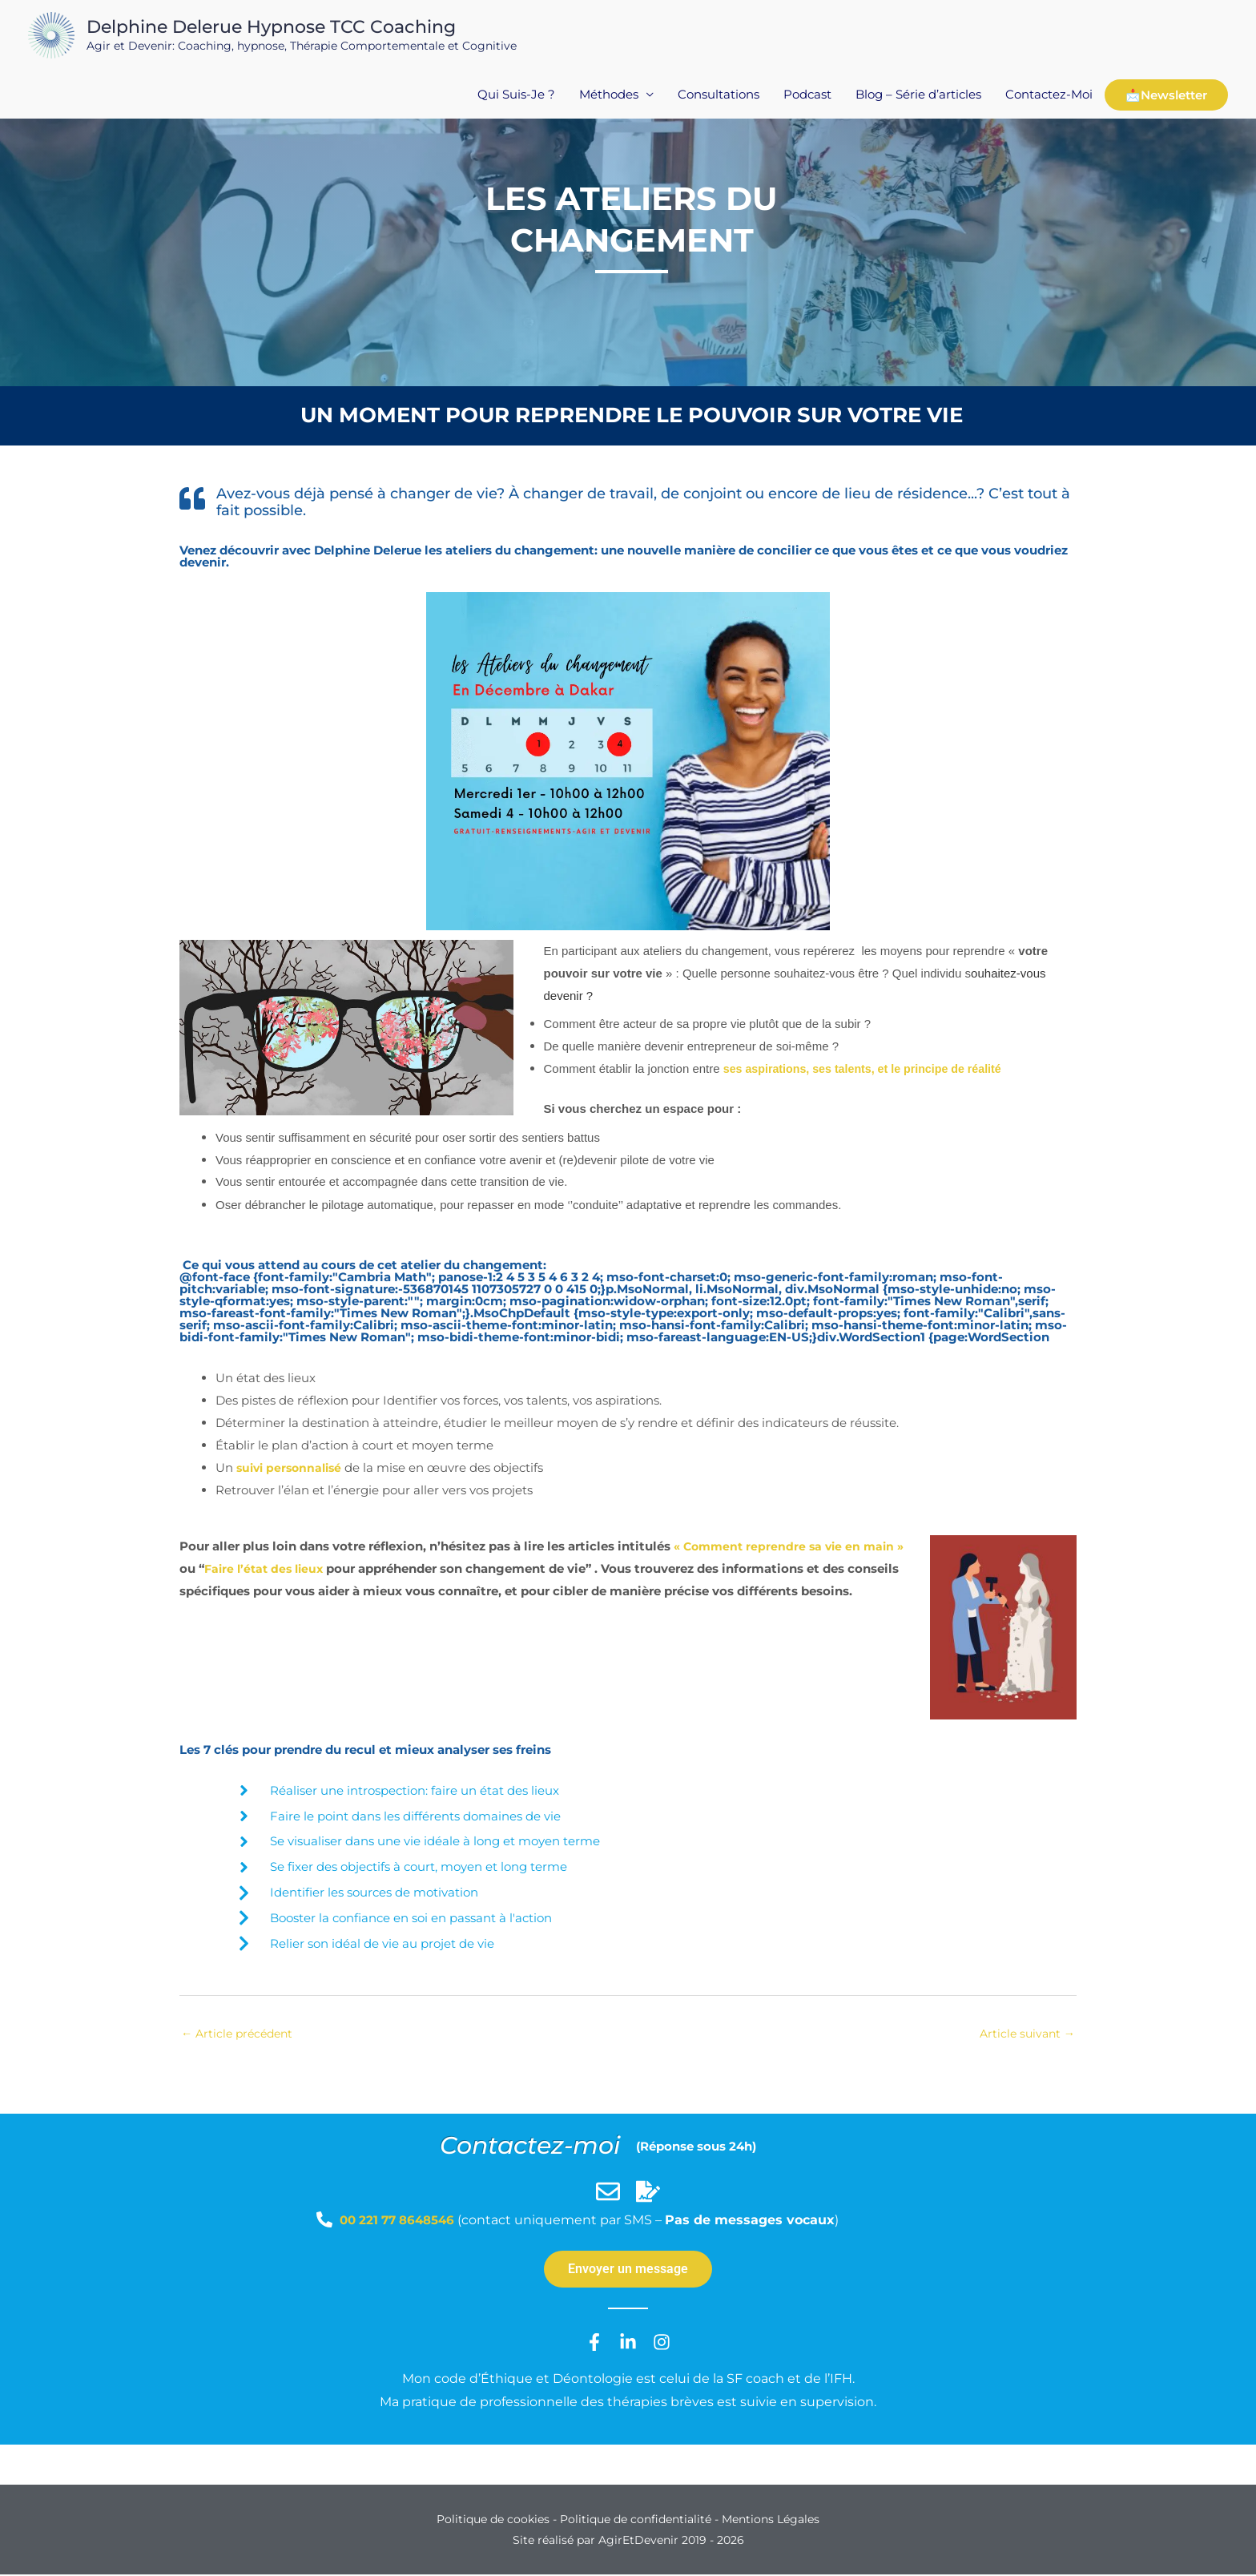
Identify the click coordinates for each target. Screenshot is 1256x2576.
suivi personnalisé (292, 1467)
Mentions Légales (770, 2521)
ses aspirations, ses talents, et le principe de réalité (869, 1068)
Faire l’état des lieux (313, 1568)
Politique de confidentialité (635, 2521)
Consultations (718, 98)
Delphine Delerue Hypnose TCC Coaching (268, 28)
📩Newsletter (1166, 99)
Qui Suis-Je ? (516, 98)
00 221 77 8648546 (402, 2221)
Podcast (807, 98)
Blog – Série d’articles (918, 98)
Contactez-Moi (1049, 98)
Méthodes (608, 98)
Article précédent (240, 2034)
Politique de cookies (493, 2521)
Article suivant (1025, 2034)
